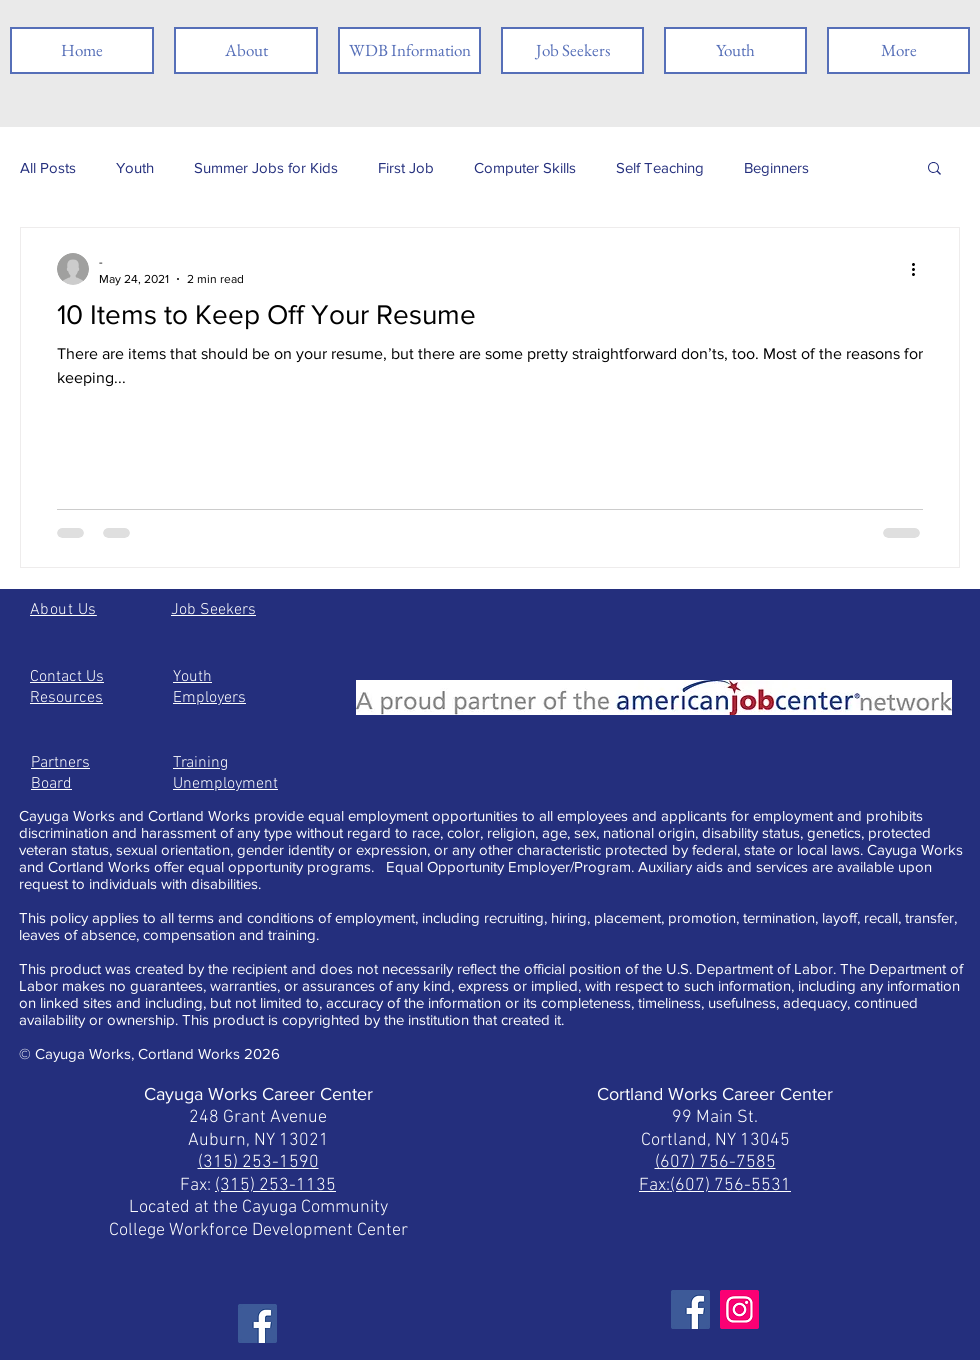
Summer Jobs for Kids (266, 167)
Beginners (776, 167)
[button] (934, 169)
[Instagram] (739, 1309)
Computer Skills (525, 167)
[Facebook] (257, 1323)
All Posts (48, 167)
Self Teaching (660, 167)
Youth (135, 167)
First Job (406, 167)
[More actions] (920, 269)
